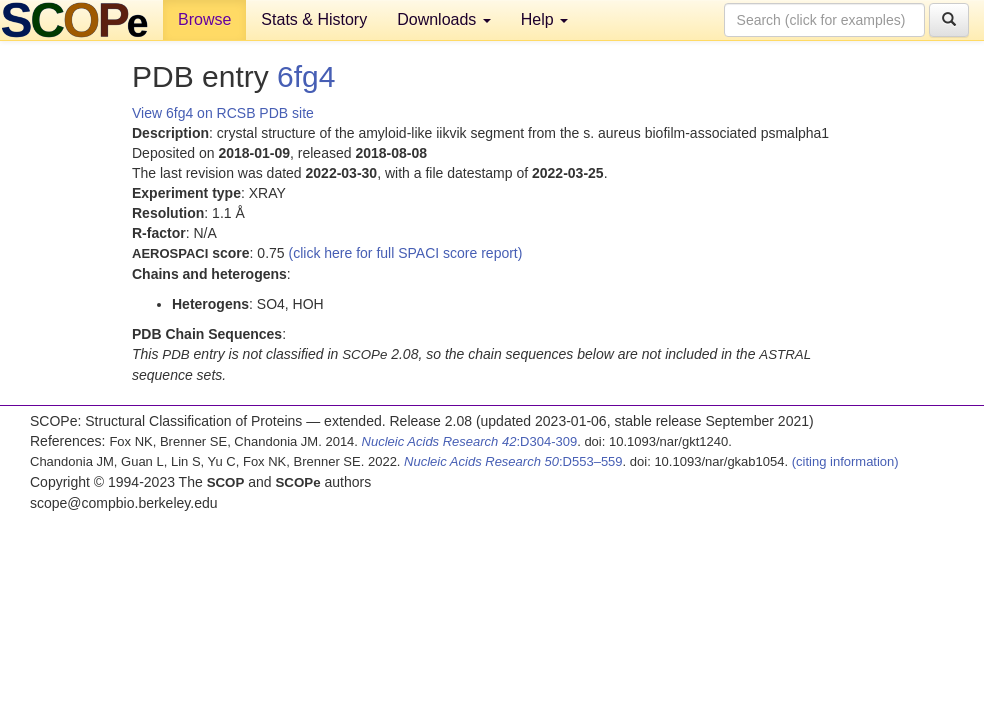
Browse (204, 19)
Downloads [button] (444, 19)
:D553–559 (513, 461)
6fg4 (306, 76)
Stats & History (314, 19)
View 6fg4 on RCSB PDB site (223, 113)
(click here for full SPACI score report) (406, 253)
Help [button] (544, 19)
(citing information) (845, 461)
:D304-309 (470, 441)
